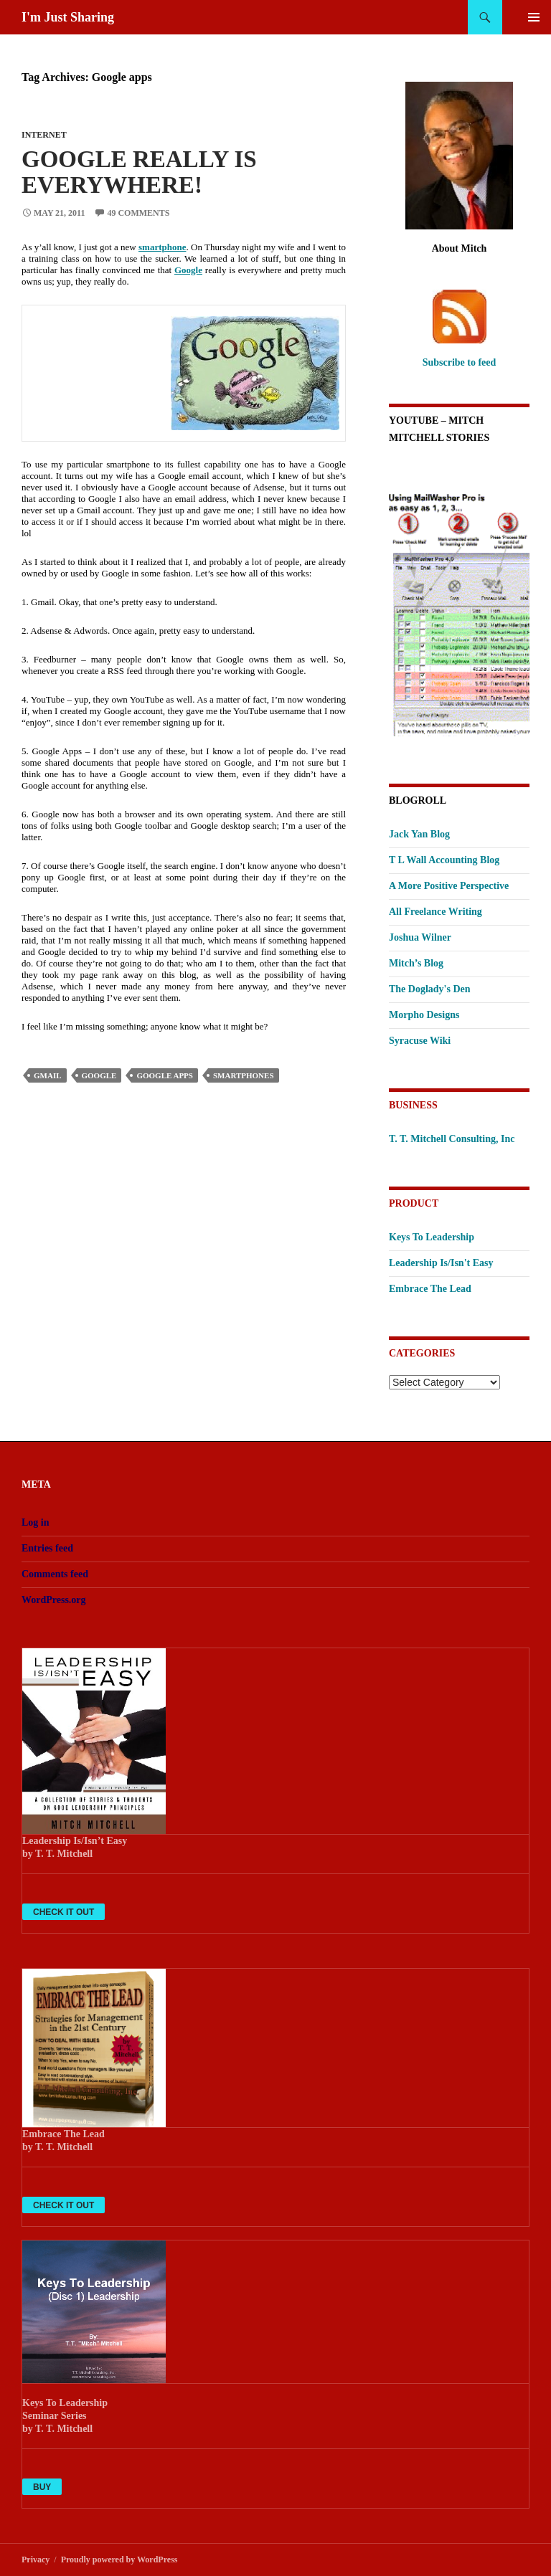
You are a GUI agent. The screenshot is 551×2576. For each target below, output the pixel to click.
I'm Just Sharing (68, 17)
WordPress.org (54, 1599)
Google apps (164, 1075)
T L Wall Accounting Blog (444, 860)
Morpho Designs (424, 1014)
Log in (36, 1522)
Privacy (36, 2559)
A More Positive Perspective (449, 885)
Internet (44, 135)
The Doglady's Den (430, 989)
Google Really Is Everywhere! (139, 172)
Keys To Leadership (431, 1237)
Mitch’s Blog (416, 963)
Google (188, 270)
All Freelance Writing (435, 911)
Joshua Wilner (420, 937)
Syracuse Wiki (420, 1040)
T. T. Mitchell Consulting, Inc (451, 1138)
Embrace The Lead (430, 1288)
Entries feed (47, 1548)
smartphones (243, 1075)
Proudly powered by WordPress (119, 2559)
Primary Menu (534, 17)
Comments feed (55, 1574)
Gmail (48, 1075)
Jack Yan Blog (419, 834)
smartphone (162, 247)
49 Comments (138, 213)
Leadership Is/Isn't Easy (441, 1263)
